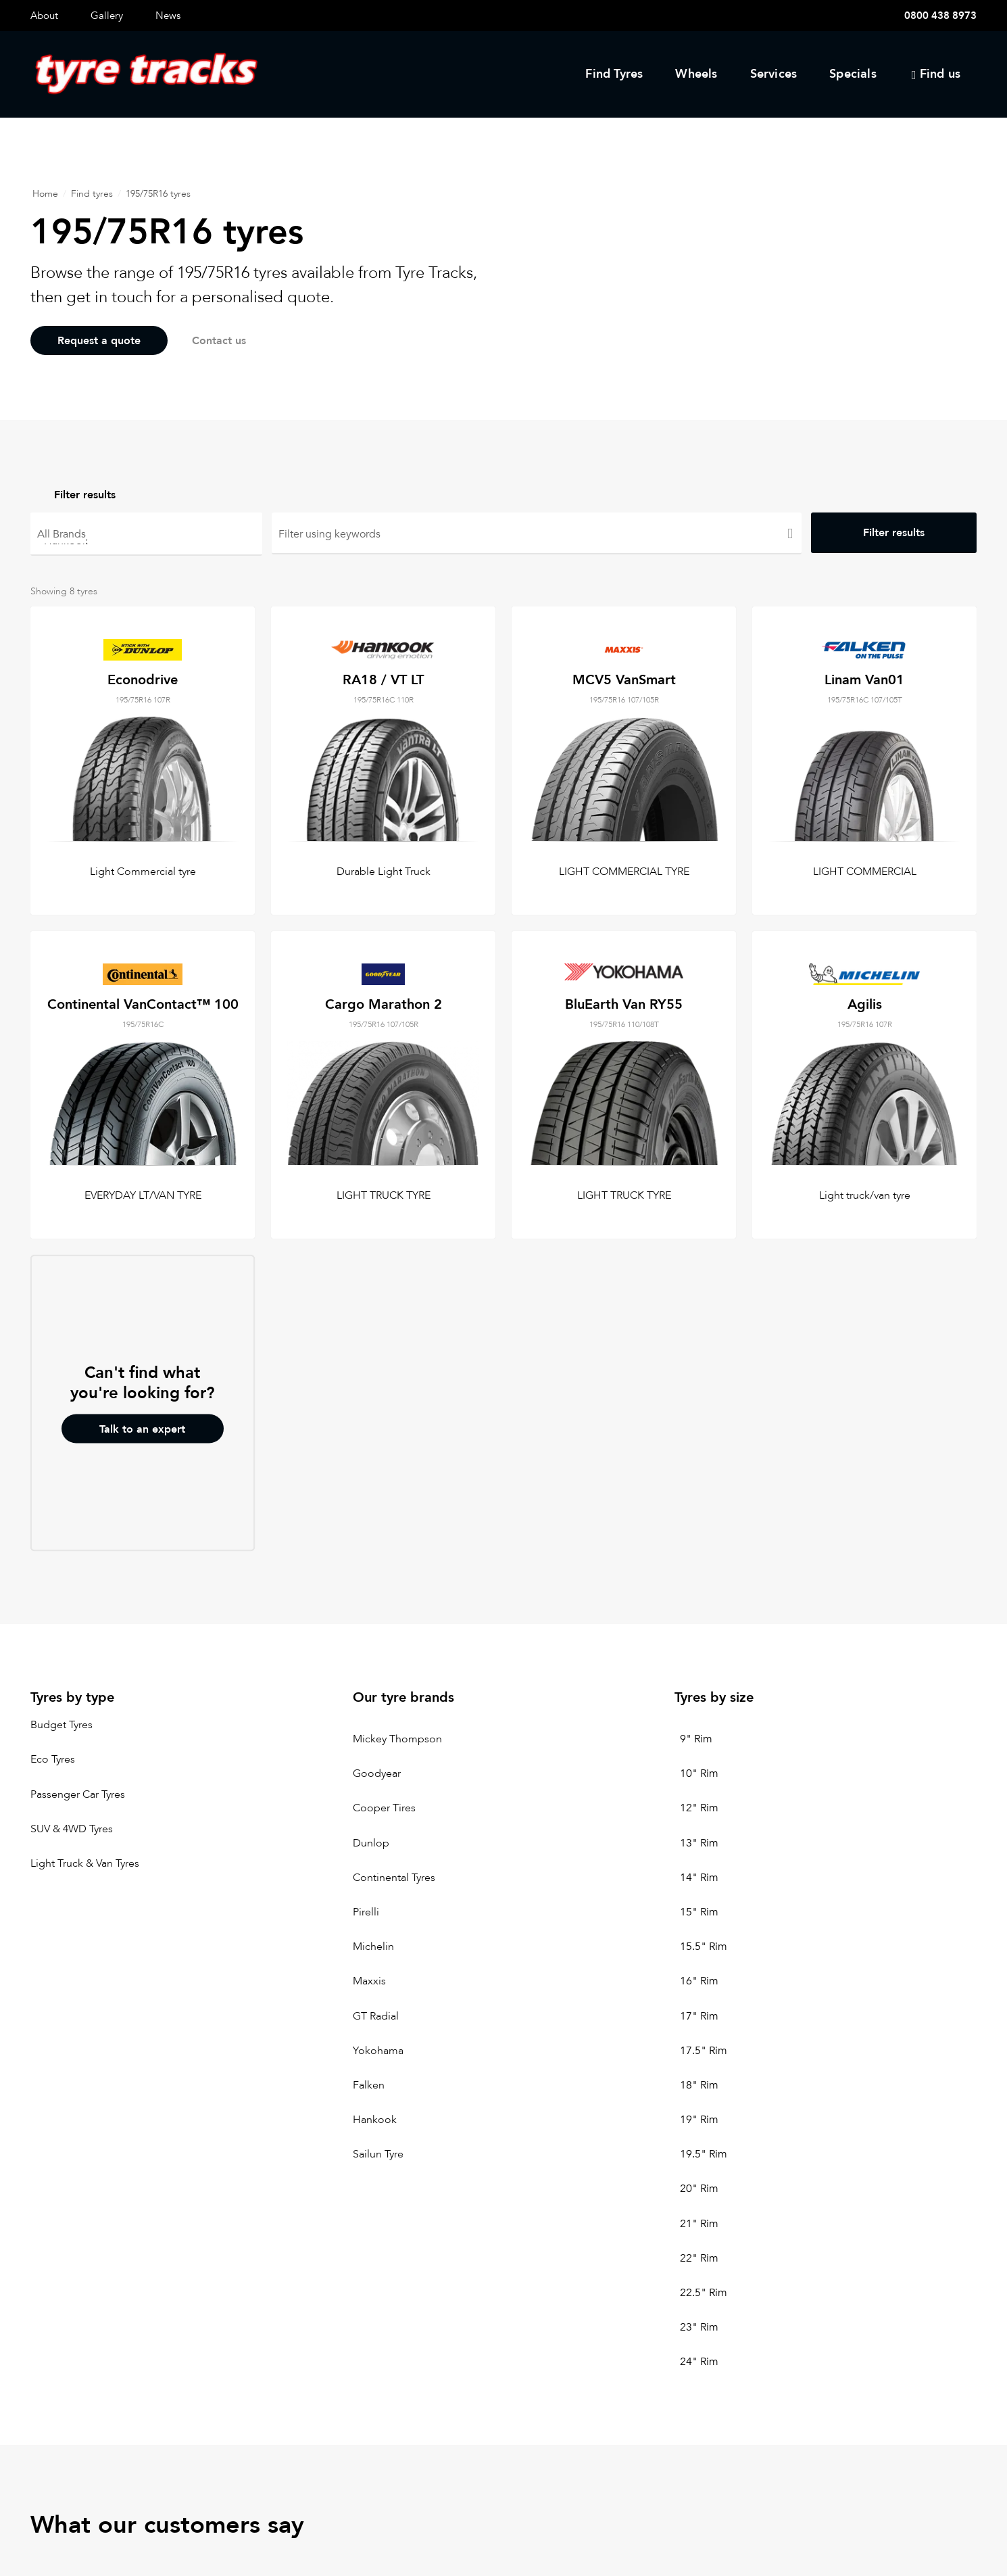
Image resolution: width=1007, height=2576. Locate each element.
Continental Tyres (394, 1877)
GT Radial (376, 2016)
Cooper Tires (384, 1808)
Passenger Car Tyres (77, 1794)
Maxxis (369, 1981)
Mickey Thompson (397, 1739)
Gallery (107, 15)
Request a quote (99, 340)
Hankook (146, 540)
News (167, 15)
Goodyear (377, 1774)
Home (45, 193)
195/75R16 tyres (158, 193)
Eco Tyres (52, 1759)
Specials (853, 74)
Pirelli (366, 1912)
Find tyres (92, 193)
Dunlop (371, 1843)
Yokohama (378, 2050)
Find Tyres (614, 74)
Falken (369, 2085)
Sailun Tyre (378, 2154)
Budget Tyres (61, 1725)
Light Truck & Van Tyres (84, 1863)
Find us (940, 74)
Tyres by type (72, 1697)
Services (773, 74)
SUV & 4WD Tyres (71, 1828)
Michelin (373, 1947)
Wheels (696, 74)
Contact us (223, 340)
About (44, 15)
